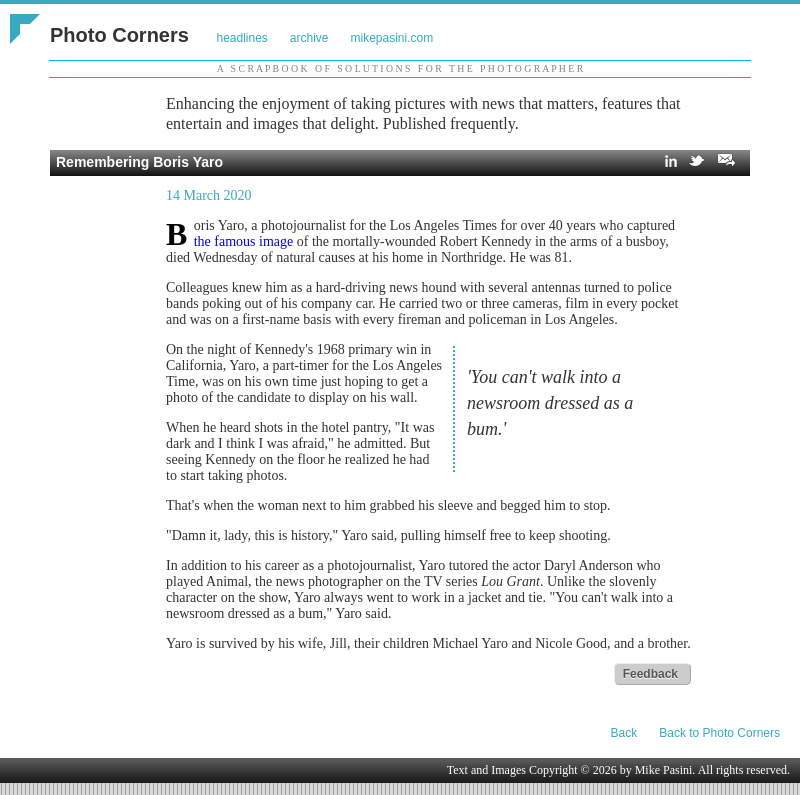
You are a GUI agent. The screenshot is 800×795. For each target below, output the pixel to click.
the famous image (244, 241)
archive (309, 38)
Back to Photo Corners (719, 733)
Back (624, 733)
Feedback (650, 674)
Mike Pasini (664, 770)
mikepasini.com (392, 38)
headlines (241, 38)
